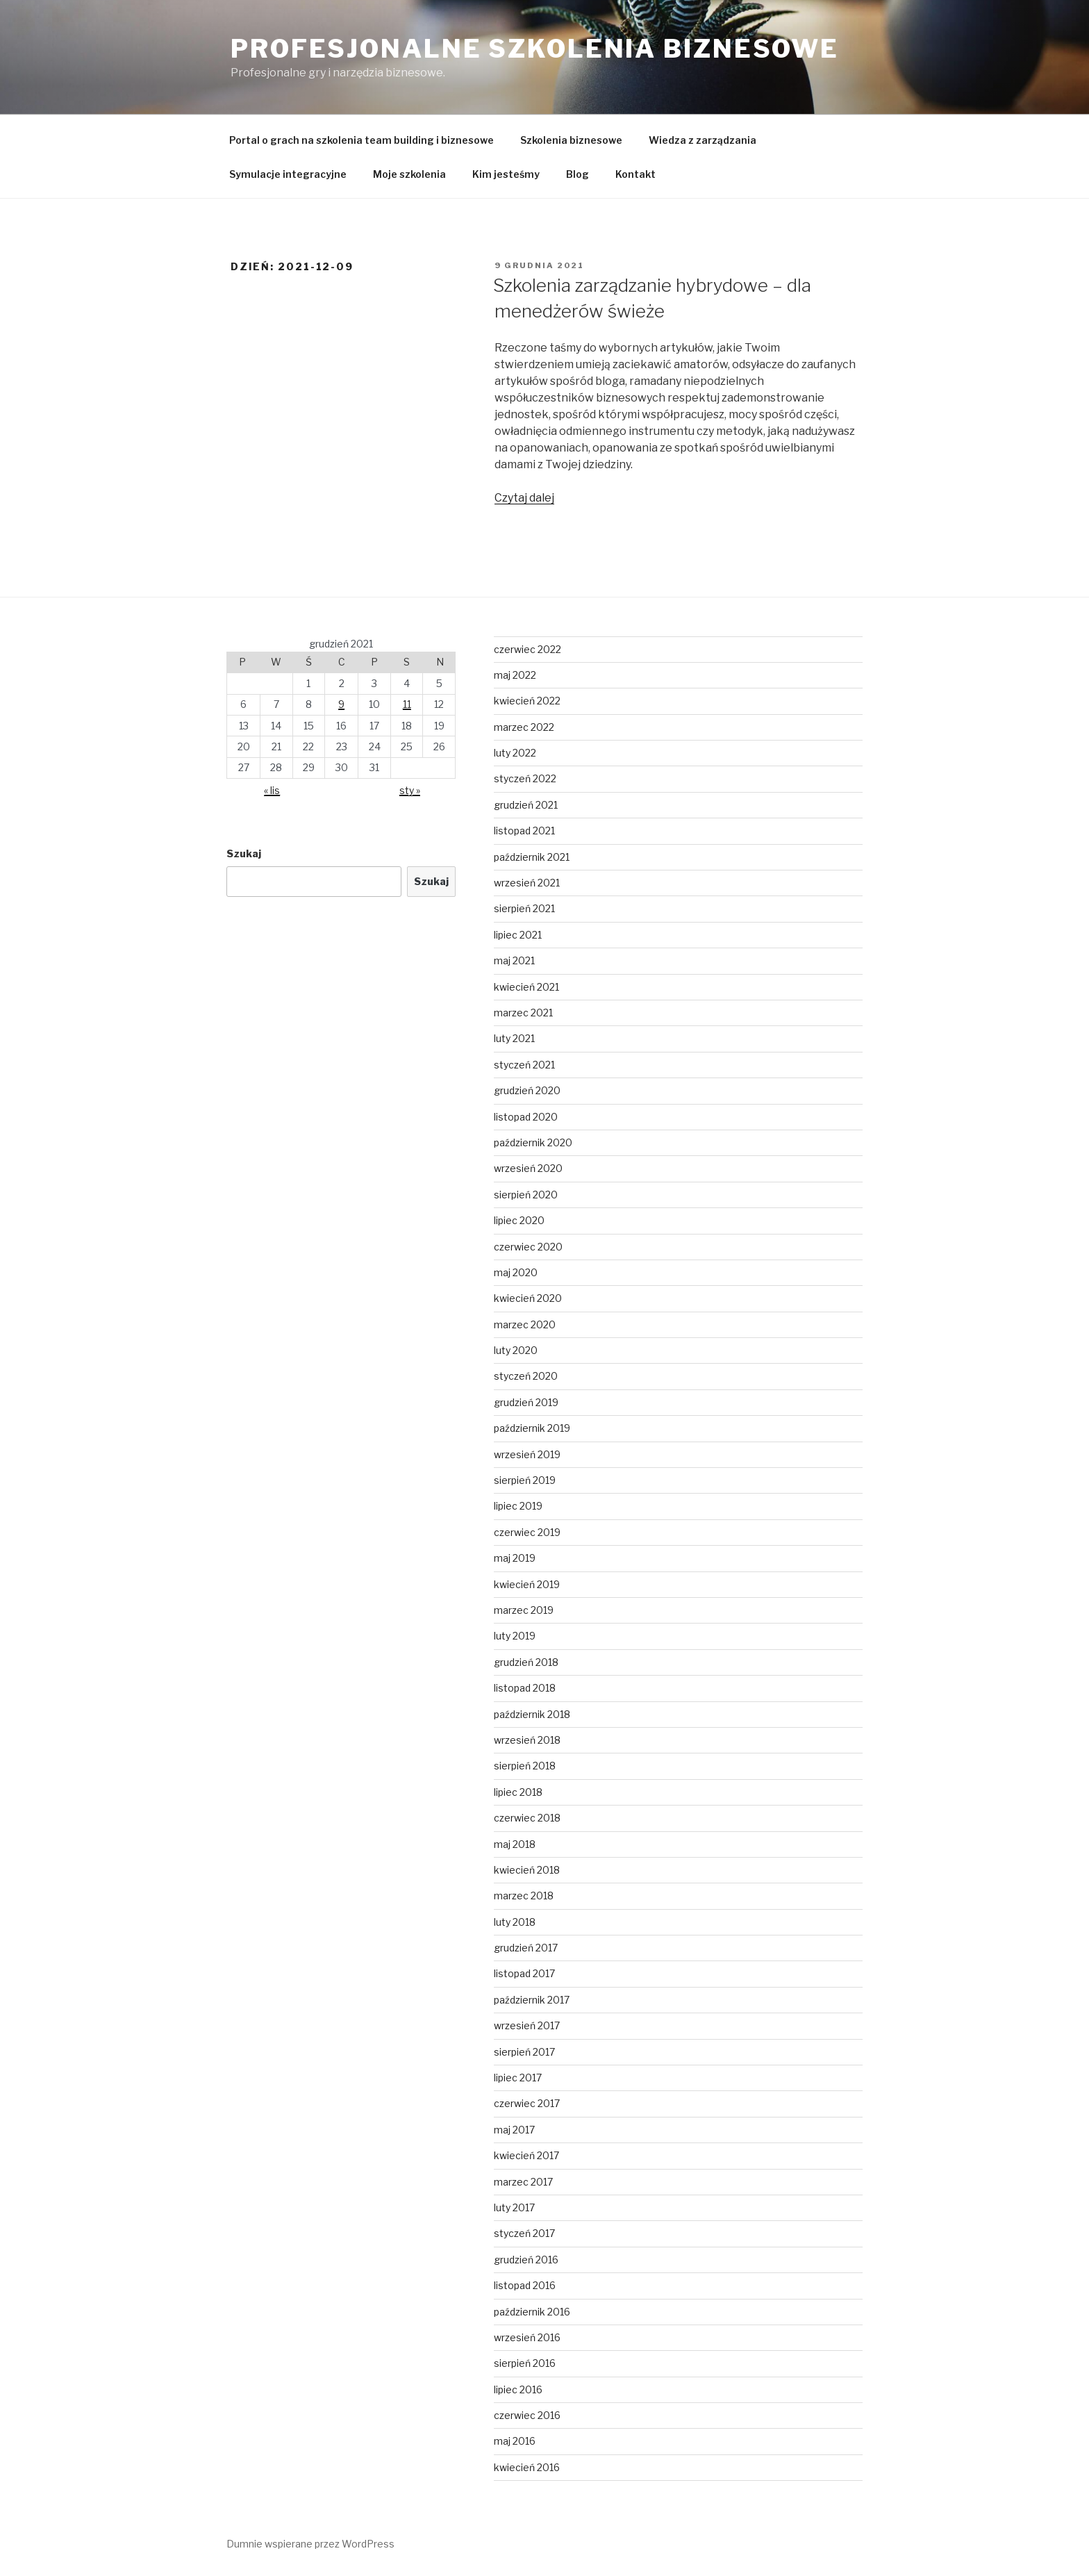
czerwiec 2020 (528, 1247)
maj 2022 (515, 675)
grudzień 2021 (526, 805)
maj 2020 (516, 1272)
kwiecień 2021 (526, 987)
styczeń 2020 (526, 1376)
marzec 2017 (523, 2182)
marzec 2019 (524, 1610)
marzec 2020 (525, 1324)
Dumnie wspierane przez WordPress (310, 2544)
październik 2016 (532, 2312)
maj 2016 (514, 2441)
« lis (272, 790)
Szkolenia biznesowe (571, 140)
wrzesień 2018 (527, 1740)
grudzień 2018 (526, 1662)
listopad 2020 (526, 1117)
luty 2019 (514, 1636)
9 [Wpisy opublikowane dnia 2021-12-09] (341, 704)
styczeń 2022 (525, 778)
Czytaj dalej (524, 497)
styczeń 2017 (524, 2233)
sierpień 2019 (525, 1480)
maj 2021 (514, 960)
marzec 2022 (524, 727)
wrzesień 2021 (527, 883)
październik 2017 (532, 2000)
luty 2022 (515, 753)
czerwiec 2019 (527, 1532)
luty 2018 (514, 1922)
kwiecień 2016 (527, 2467)
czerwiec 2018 (527, 1818)
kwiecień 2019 (527, 1584)
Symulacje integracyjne (288, 174)
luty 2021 (514, 1038)
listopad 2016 (525, 2285)
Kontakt (635, 174)
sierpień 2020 (526, 1194)
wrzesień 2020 (528, 1168)
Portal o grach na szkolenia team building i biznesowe (361, 140)
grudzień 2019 (526, 1402)
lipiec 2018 (518, 1792)
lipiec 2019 (518, 1506)
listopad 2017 (524, 1973)
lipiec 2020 (519, 1220)
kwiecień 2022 (527, 701)
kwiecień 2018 (527, 1870)
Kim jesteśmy (506, 174)
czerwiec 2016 (527, 2415)
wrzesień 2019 (527, 1454)
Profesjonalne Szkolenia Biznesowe (535, 48)
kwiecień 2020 (528, 1298)
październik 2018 (532, 1714)
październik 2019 (532, 1428)
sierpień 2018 (525, 1766)
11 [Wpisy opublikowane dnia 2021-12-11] (407, 704)
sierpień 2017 (524, 2052)
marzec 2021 (523, 1012)
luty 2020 (516, 1350)
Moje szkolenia (409, 174)
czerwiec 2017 (527, 2103)
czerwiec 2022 (527, 649)
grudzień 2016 (526, 2259)
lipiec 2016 (518, 2389)
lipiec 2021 (518, 935)
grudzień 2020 (527, 1090)
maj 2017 (514, 2130)
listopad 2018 (525, 1688)
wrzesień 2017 (527, 2025)
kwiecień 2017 (526, 2155)
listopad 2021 (524, 830)
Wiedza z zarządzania (702, 140)
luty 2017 (514, 2207)
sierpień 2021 (524, 908)
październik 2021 (532, 857)
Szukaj (243, 853)
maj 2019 (514, 1558)
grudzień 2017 (526, 1948)
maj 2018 (514, 1844)
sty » (409, 790)
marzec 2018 (524, 1895)
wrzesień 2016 (527, 2337)
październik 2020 (533, 1142)
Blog (577, 174)
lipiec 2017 (518, 2077)
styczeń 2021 (524, 1065)
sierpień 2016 (525, 2363)
